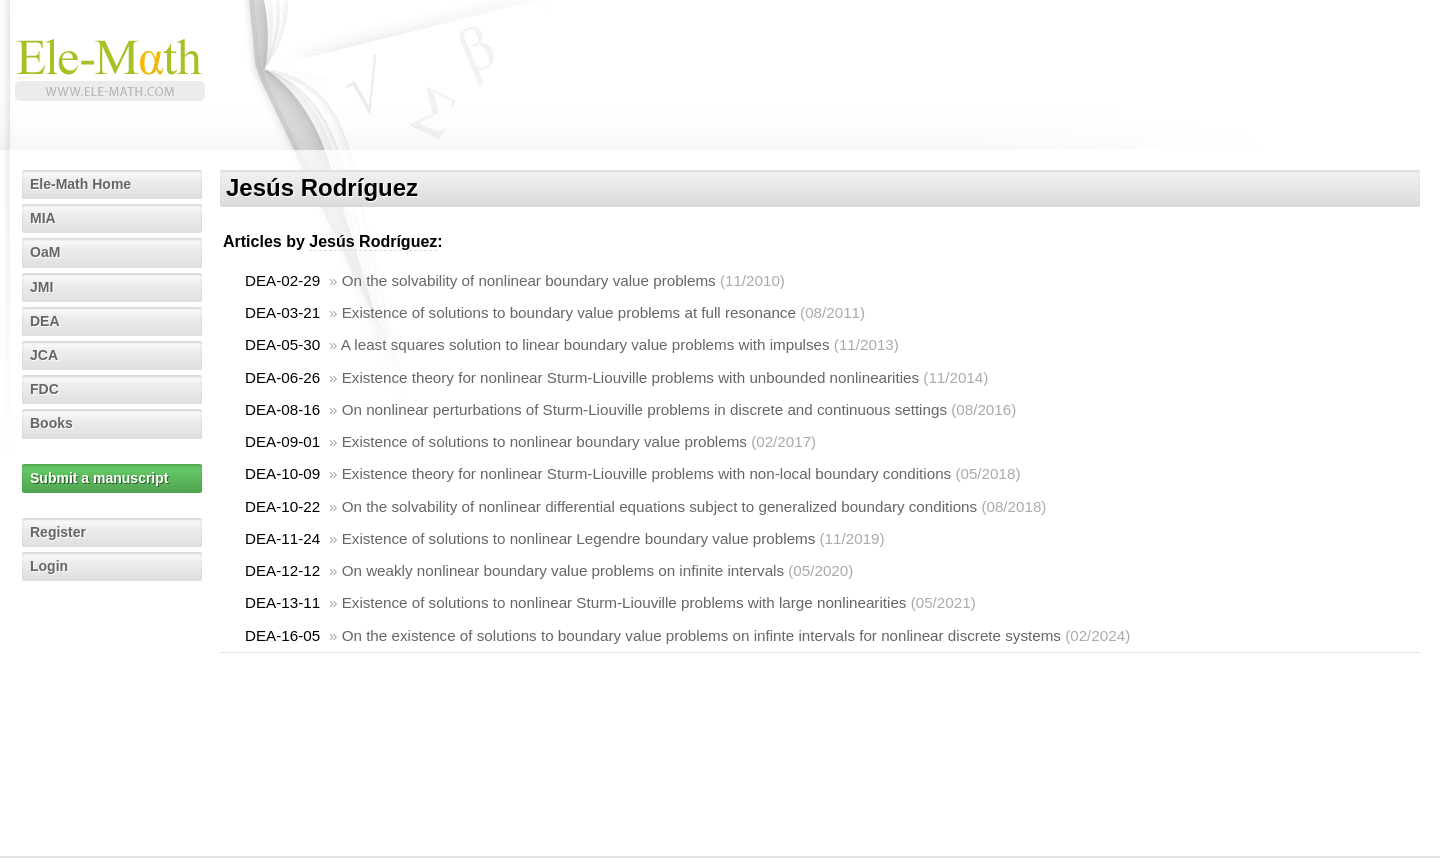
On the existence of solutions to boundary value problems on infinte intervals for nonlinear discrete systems (701, 635)
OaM (45, 252)
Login (49, 566)
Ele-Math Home (80, 184)
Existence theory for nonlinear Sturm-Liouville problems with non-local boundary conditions (647, 473)
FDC (44, 389)
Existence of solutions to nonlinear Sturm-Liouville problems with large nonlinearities (624, 602)
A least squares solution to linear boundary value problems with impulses (585, 344)
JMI (41, 287)
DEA (45, 321)
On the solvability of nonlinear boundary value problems (529, 280)
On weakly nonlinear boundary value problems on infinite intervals (563, 570)
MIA (43, 218)
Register (58, 532)
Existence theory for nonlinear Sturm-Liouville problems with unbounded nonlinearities (630, 377)
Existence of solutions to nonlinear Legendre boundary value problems (579, 538)
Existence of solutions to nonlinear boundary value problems (544, 441)
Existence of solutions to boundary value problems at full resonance (569, 312)
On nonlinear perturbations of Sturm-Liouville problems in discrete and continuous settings (644, 409)
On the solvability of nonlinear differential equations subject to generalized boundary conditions (659, 506)
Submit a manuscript (99, 478)
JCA (44, 355)
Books (51, 423)
